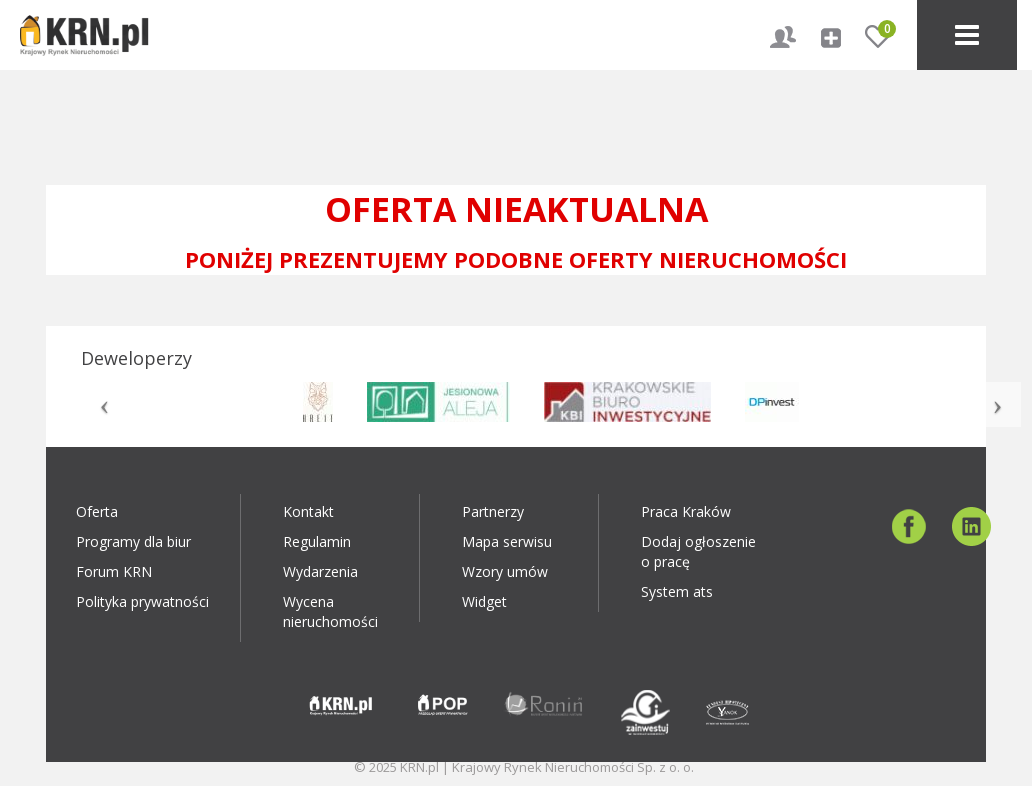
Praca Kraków (686, 511)
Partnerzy (493, 511)
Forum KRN (114, 571)
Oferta (97, 511)
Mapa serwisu (507, 541)
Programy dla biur (133, 541)
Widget (484, 601)
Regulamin (317, 541)
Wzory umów (505, 571)
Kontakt (308, 511)
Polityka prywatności (142, 601)
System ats (677, 591)
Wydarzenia (320, 571)
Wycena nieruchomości (330, 611)
